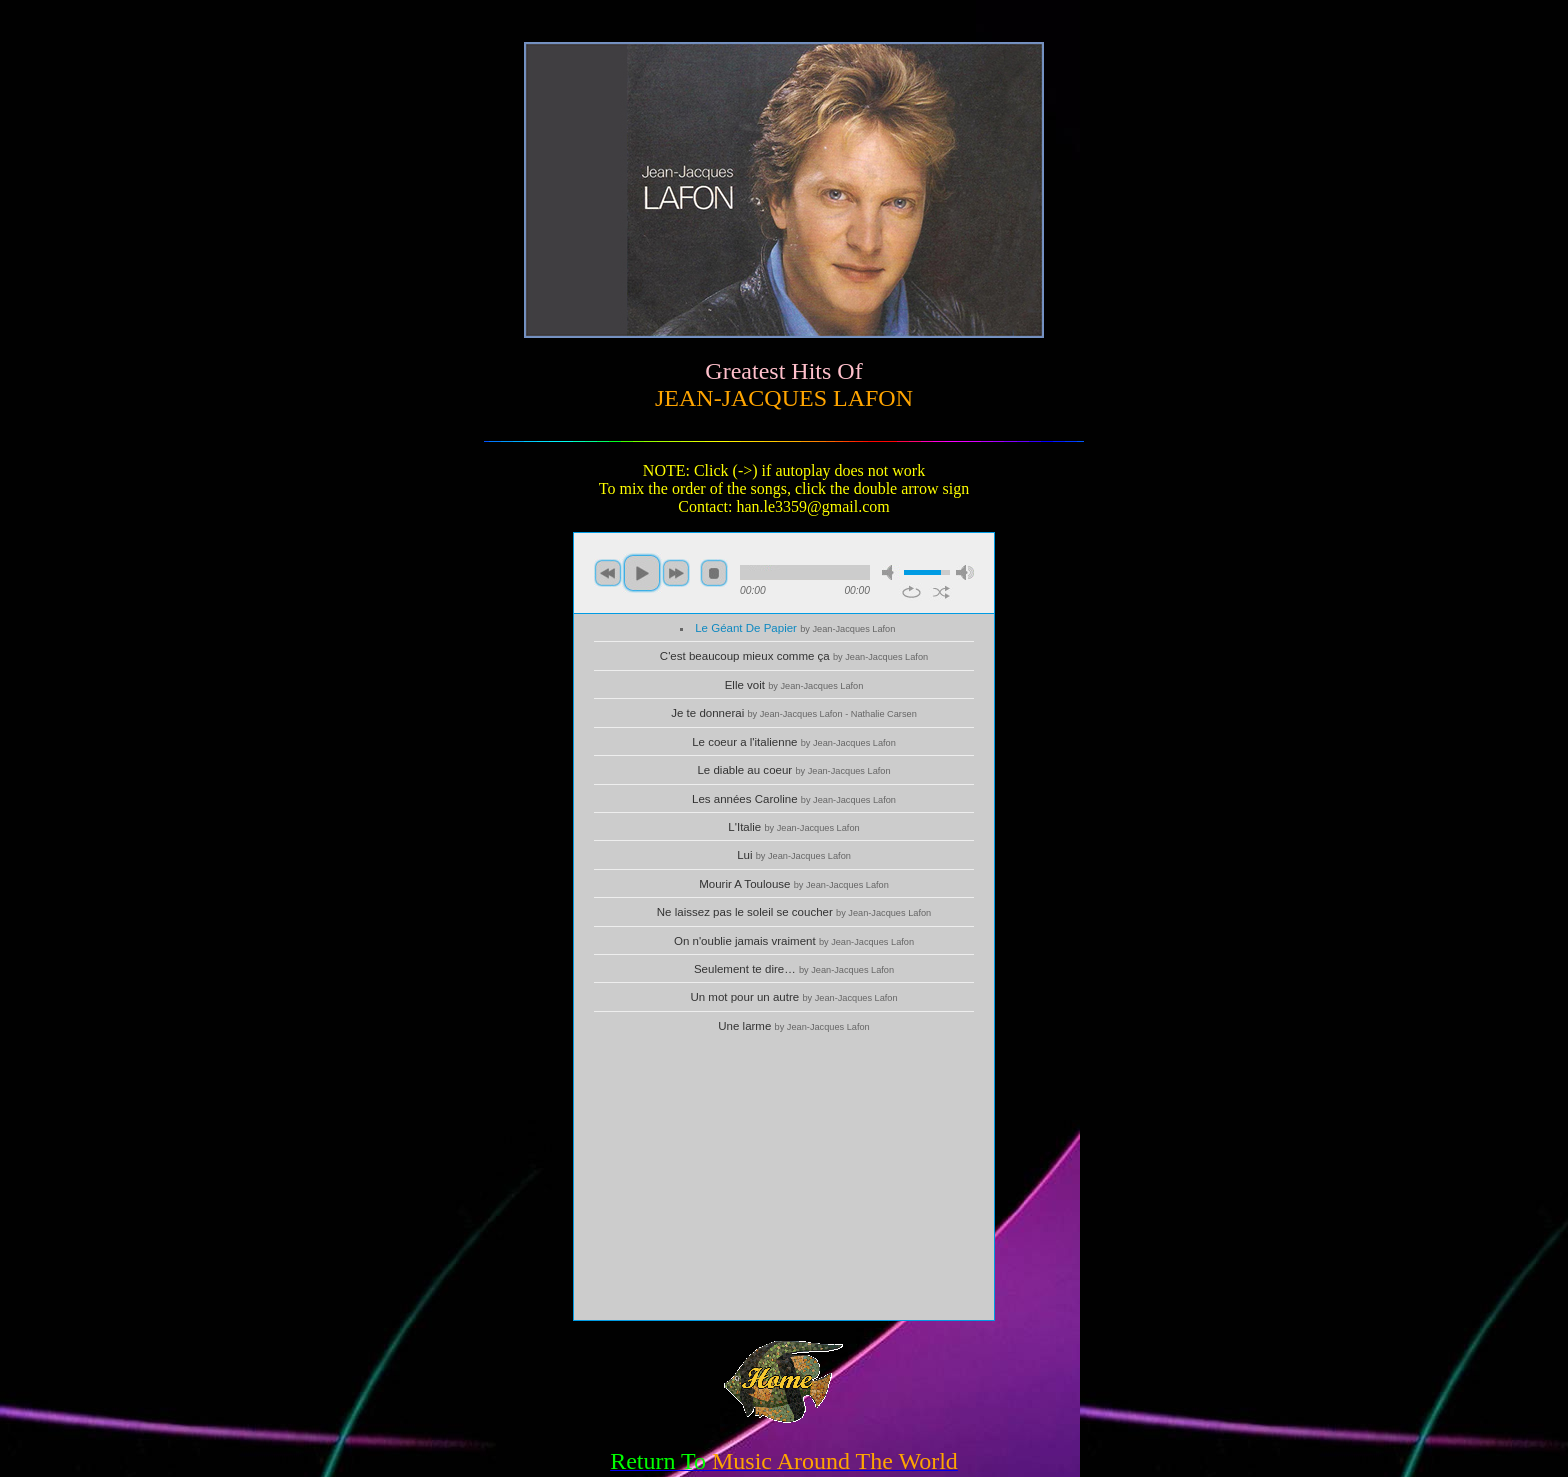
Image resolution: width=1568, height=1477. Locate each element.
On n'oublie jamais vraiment (794, 941)
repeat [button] (911, 592)
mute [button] (891, 572)
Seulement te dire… (794, 969)
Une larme (794, 1026)
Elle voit (794, 685)
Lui (794, 855)
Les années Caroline (794, 799)
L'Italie (793, 827)
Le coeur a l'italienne (794, 742)
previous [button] (608, 573)
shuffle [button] (941, 592)
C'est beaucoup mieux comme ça (794, 656)
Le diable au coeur (793, 770)
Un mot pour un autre (793, 997)
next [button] (676, 573)
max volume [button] (965, 572)
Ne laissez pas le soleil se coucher (794, 912)
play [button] (642, 573)
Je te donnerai (794, 713)
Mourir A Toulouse (794, 884)
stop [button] (714, 573)
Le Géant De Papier (795, 628)
